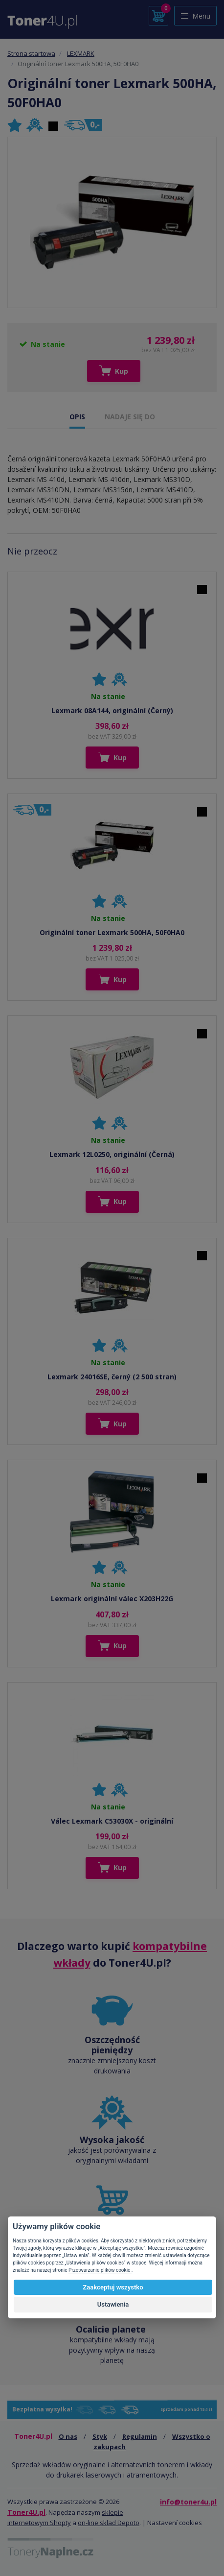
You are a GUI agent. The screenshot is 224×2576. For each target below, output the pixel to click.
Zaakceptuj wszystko (113, 2287)
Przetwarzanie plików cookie (100, 2270)
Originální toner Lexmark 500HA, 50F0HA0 (112, 932)
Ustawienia (113, 2304)
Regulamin (139, 2436)
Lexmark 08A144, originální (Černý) (112, 710)
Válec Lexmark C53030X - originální (112, 1821)
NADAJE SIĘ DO (130, 416)
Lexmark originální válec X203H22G (112, 1598)
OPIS (77, 416)
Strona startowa (31, 53)
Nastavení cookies (174, 2522)
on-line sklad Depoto (108, 2522)
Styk (99, 2436)
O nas (68, 2436)
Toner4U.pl (26, 2512)
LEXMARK (80, 53)
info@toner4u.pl (188, 2501)
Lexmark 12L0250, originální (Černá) (112, 1154)
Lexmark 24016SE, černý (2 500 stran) (112, 1376)
